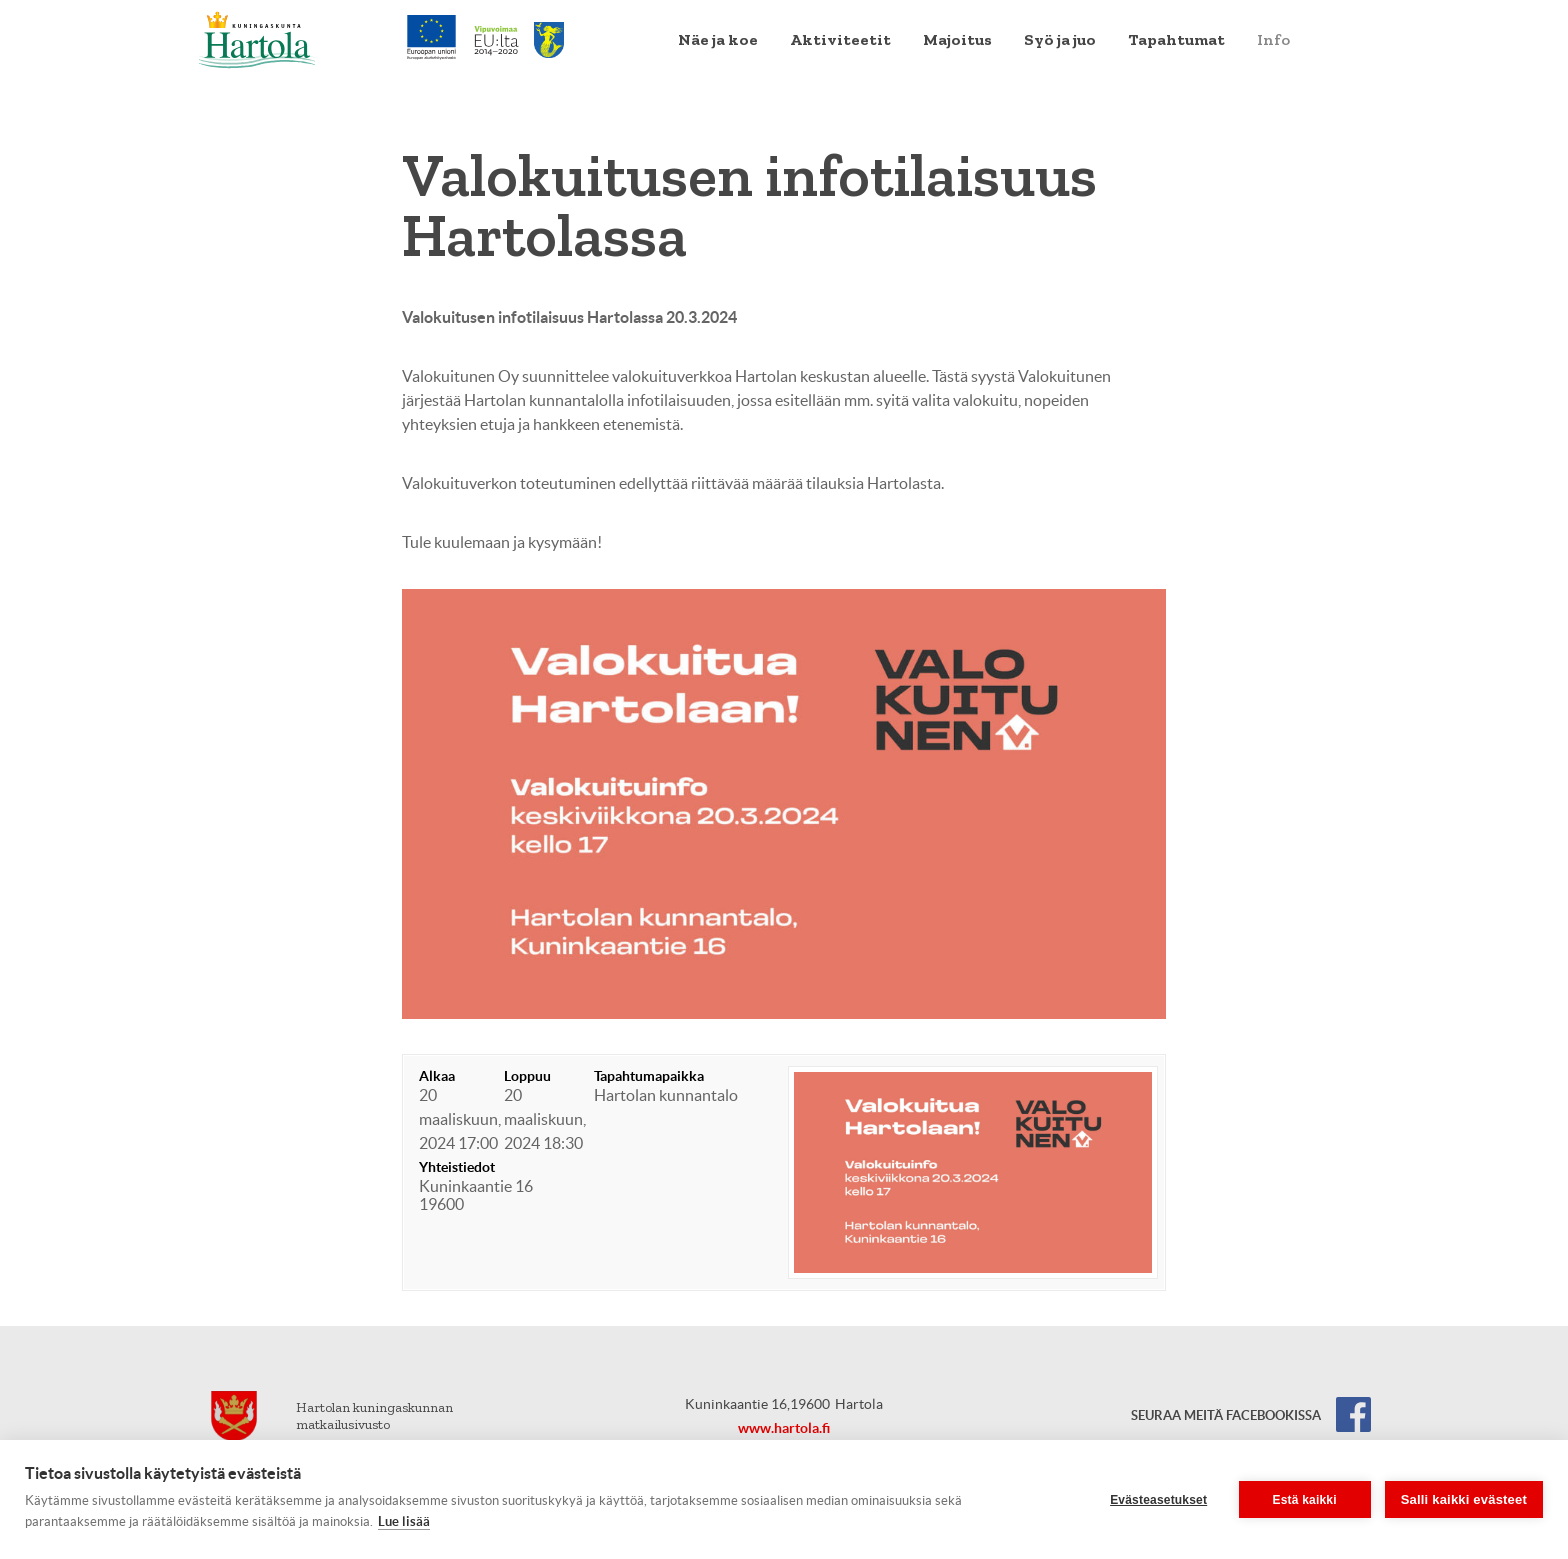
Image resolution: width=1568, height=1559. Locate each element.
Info (1273, 39)
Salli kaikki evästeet (1464, 1499)
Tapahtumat (1176, 39)
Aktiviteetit (840, 39)
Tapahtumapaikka (649, 1076)
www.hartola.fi (784, 1428)
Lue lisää (404, 1521)
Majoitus (957, 39)
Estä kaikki (1305, 1500)
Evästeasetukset (1158, 1500)
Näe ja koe (718, 39)
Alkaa (437, 1076)
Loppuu (527, 1076)
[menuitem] (718, 40)
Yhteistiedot (457, 1167)
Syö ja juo (1060, 39)
